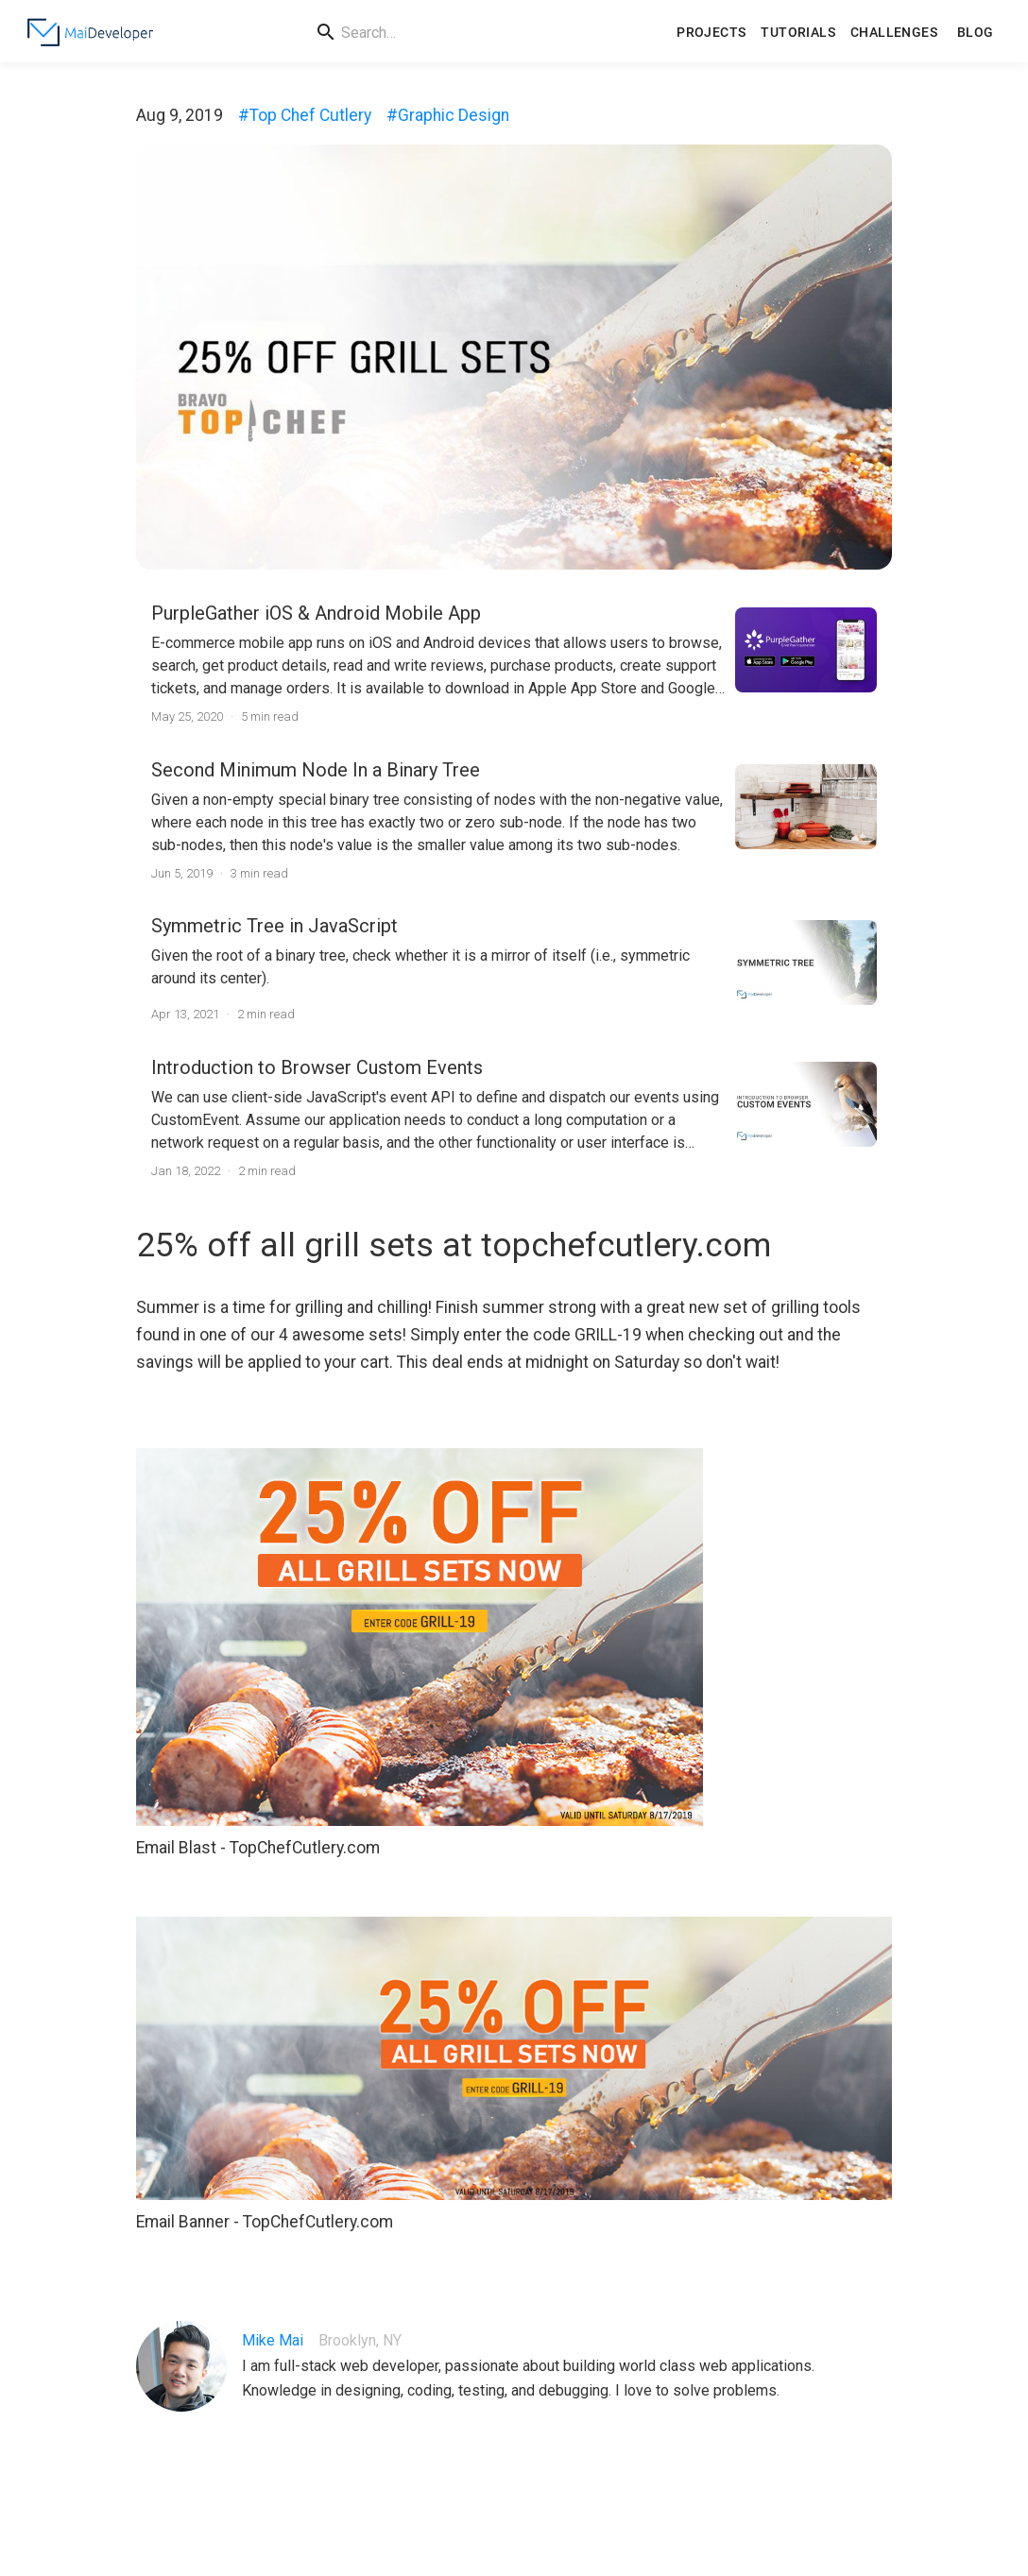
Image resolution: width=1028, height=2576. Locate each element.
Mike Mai (272, 2340)
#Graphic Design (447, 115)
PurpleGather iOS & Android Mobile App (316, 613)
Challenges (894, 32)
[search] (489, 32)
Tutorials (798, 32)
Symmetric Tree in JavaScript (274, 925)
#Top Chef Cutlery (304, 115)
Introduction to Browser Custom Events (317, 1067)
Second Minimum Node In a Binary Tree (315, 770)
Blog (975, 32)
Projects (711, 32)
